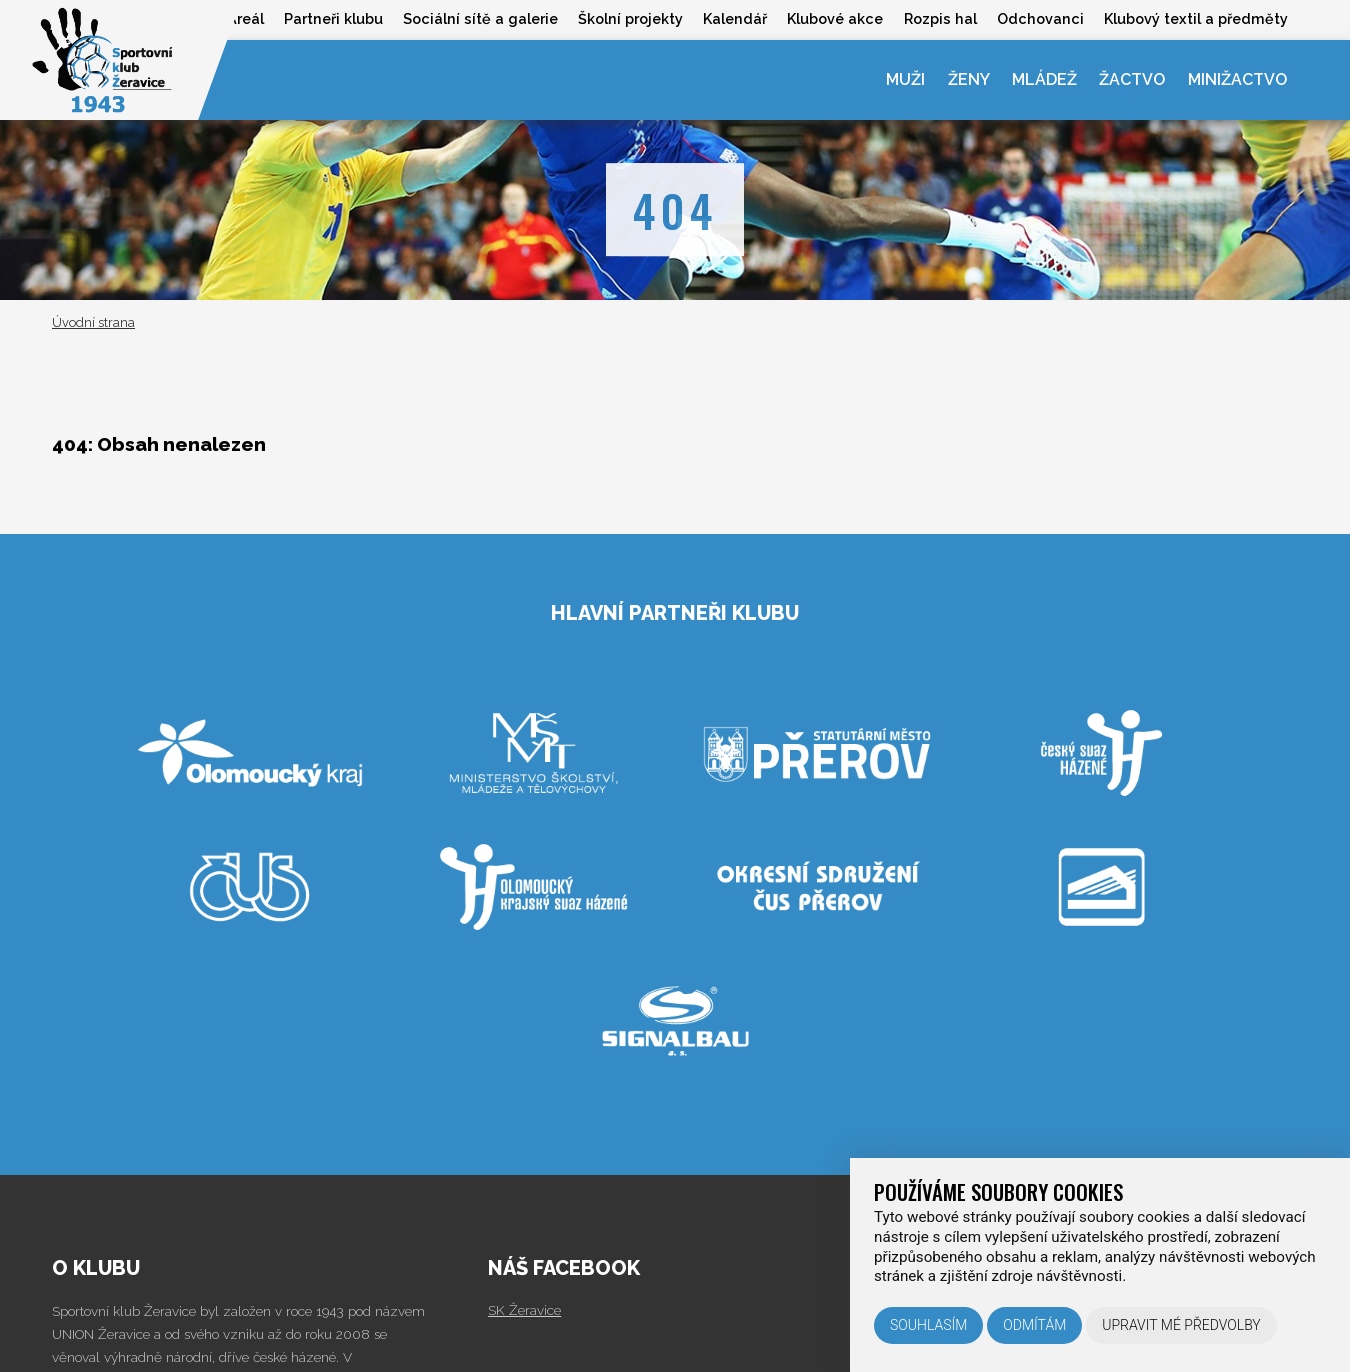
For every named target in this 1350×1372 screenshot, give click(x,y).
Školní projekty (630, 18)
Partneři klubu (333, 18)
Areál (245, 18)
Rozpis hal (940, 18)
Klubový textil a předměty (1196, 18)
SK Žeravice (524, 1310)
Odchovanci (1040, 18)
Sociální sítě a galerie (480, 18)
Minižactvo (1237, 79)
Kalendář (735, 18)
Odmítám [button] (1034, 1325)
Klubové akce (835, 18)
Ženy (969, 79)
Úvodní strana (93, 322)
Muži (905, 79)
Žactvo (1132, 79)
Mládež (1044, 79)
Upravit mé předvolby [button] (1181, 1325)
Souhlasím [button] (928, 1325)
